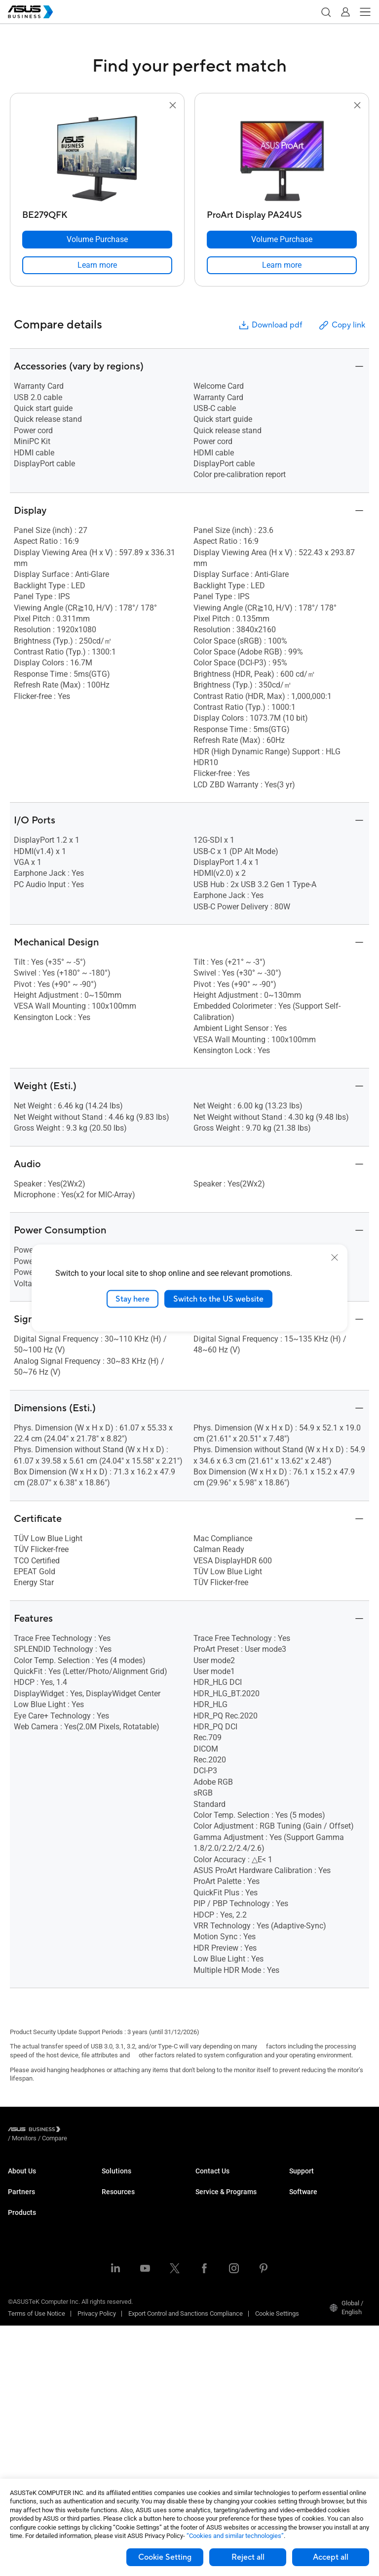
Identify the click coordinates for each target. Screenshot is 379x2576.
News (110, 2434)
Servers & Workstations (41, 2344)
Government (119, 2322)
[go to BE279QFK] (97, 158)
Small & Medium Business (138, 2180)
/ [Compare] (108, 2130)
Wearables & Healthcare (42, 2433)
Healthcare (117, 2239)
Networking (24, 2403)
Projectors (22, 2329)
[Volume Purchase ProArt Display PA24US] (282, 239)
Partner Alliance (30, 2232)
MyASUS (301, 2217)
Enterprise (116, 2195)
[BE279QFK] (97, 212)
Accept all (330, 2557)
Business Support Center (323, 2180)
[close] (335, 1257)
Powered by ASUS (220, 2271)
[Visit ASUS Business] (36, 2130)
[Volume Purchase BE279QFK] (97, 239)
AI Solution (117, 2337)
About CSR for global (36, 2195)
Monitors (20, 2314)
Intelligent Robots (32, 2448)
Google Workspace (128, 2352)
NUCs (16, 2299)
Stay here (132, 1299)
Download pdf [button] (270, 325)
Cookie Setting (164, 2557)
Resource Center (125, 2389)
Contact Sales (214, 2195)
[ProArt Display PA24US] (282, 212)
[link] (97, 265)
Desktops (21, 2285)
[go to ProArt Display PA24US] (281, 158)
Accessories (25, 2462)
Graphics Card (27, 2373)
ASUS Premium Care (223, 2232)
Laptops (19, 2270)
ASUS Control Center (317, 2232)
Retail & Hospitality (128, 2224)
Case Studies (120, 2404)
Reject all (248, 2557)
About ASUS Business (38, 2180)
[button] (326, 12)
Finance (113, 2307)
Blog (108, 2419)
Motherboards (27, 2359)
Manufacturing (122, 2254)
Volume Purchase (220, 2180)
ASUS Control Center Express (329, 2247)
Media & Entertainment (133, 2292)
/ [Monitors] (78, 2130)
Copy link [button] (341, 325)
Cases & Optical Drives (40, 2418)
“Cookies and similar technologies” (235, 2535)
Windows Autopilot (315, 2262)
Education (115, 2209)
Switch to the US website (218, 1299)
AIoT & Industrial (31, 2388)
